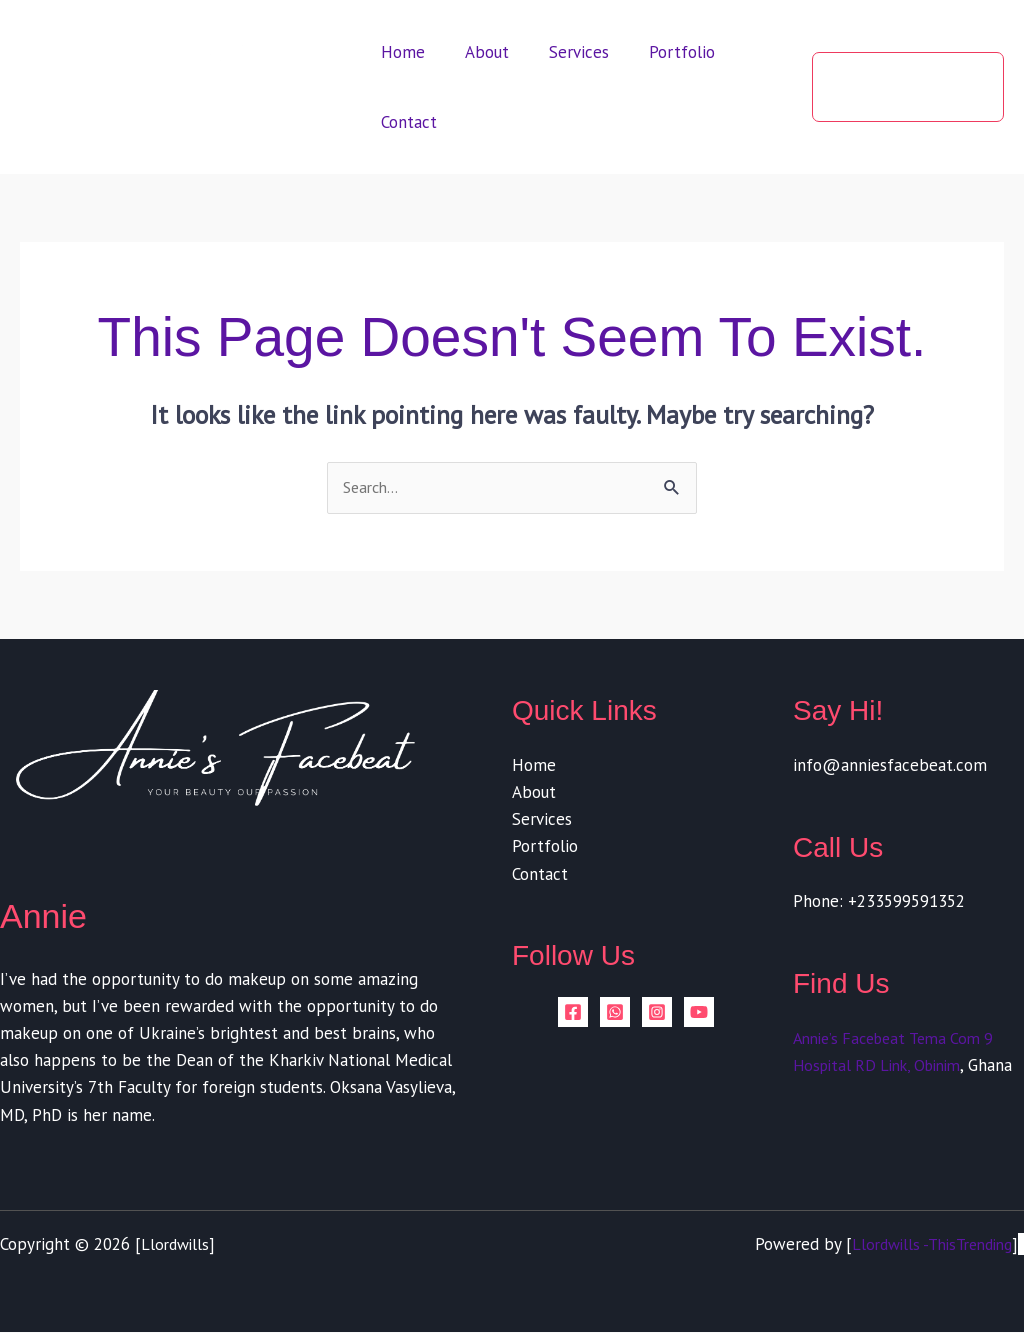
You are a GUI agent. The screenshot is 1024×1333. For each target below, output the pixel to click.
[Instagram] (657, 1013)
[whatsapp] (615, 1013)
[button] (903, 87)
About (478, 52)
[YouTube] (699, 1013)
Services (564, 52)
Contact (406, 122)
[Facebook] (573, 1013)
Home (400, 52)
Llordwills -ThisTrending (924, 1246)
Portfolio (661, 52)
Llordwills (177, 1246)
